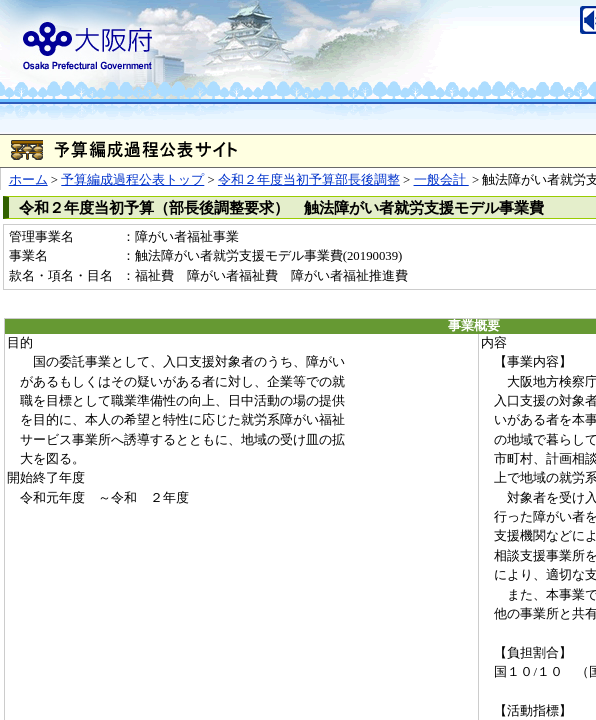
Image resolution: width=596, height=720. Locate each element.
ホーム (28, 180)
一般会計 (441, 180)
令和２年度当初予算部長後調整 (309, 180)
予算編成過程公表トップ (132, 180)
